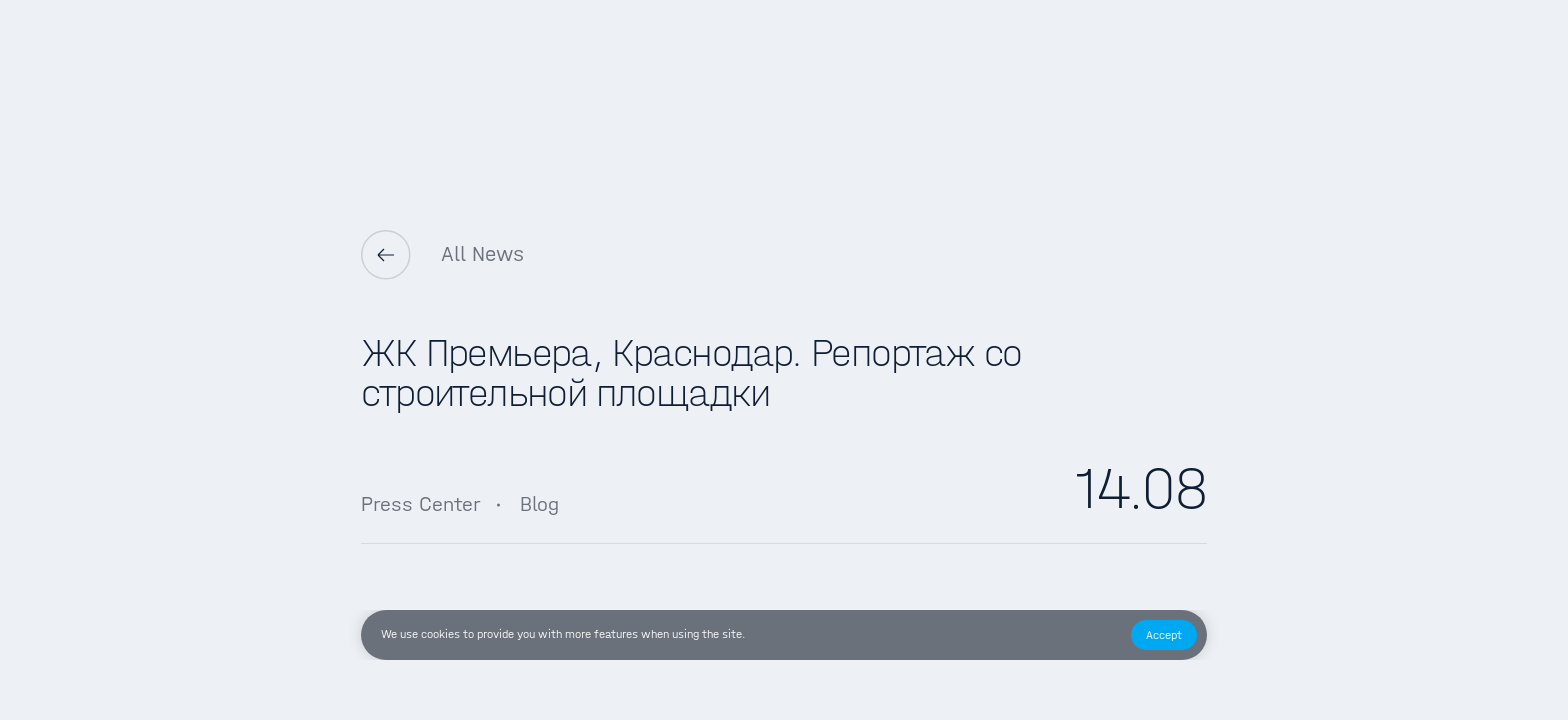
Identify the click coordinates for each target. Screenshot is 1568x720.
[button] (1164, 635)
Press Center (420, 504)
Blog (539, 504)
